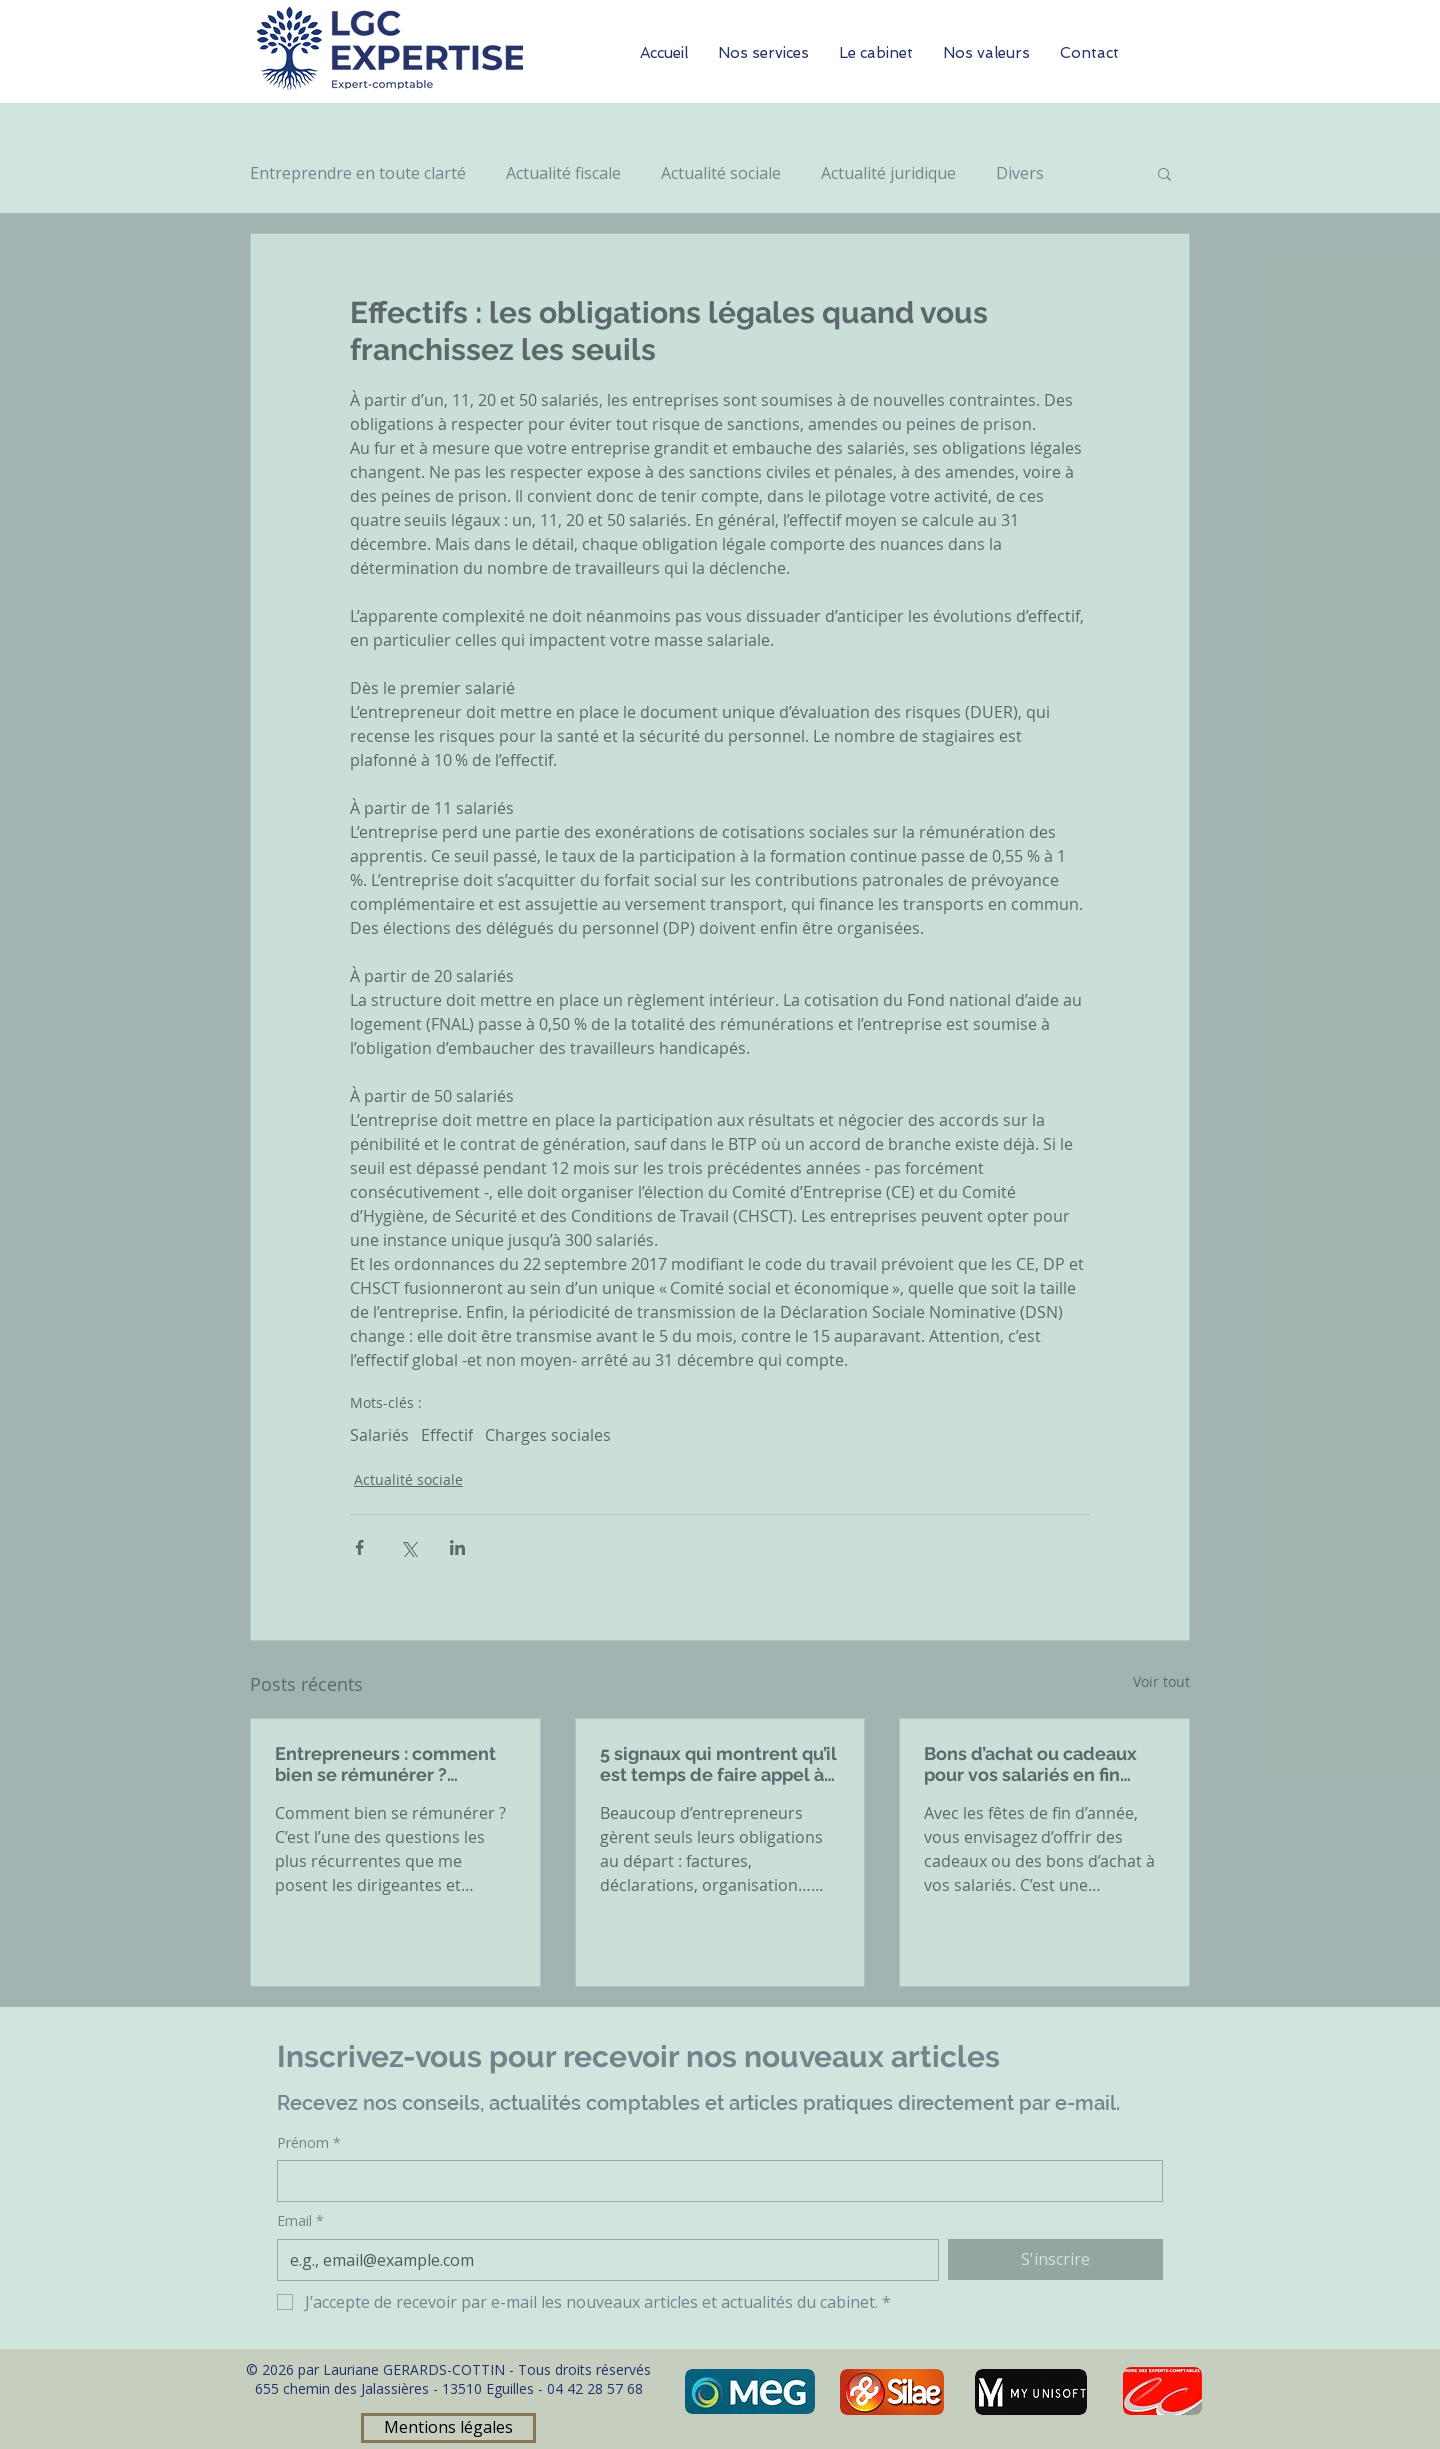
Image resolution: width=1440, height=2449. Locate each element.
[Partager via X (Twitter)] (408, 1547)
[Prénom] (714, 2181)
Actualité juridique (888, 173)
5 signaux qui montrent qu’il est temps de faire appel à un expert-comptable (718, 1764)
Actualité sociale (721, 173)
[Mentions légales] (448, 2428)
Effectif (447, 1435)
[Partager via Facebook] (359, 1547)
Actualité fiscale (563, 173)
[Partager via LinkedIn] (457, 1547)
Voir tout (1161, 1681)
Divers (1020, 173)
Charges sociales (548, 1435)
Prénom (309, 2143)
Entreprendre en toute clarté (358, 173)
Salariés (379, 1435)
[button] (1164, 173)
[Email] (602, 2260)
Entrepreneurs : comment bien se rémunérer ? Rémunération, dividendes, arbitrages (392, 1764)
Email (300, 2221)
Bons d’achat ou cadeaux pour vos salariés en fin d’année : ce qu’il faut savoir (1041, 1764)
